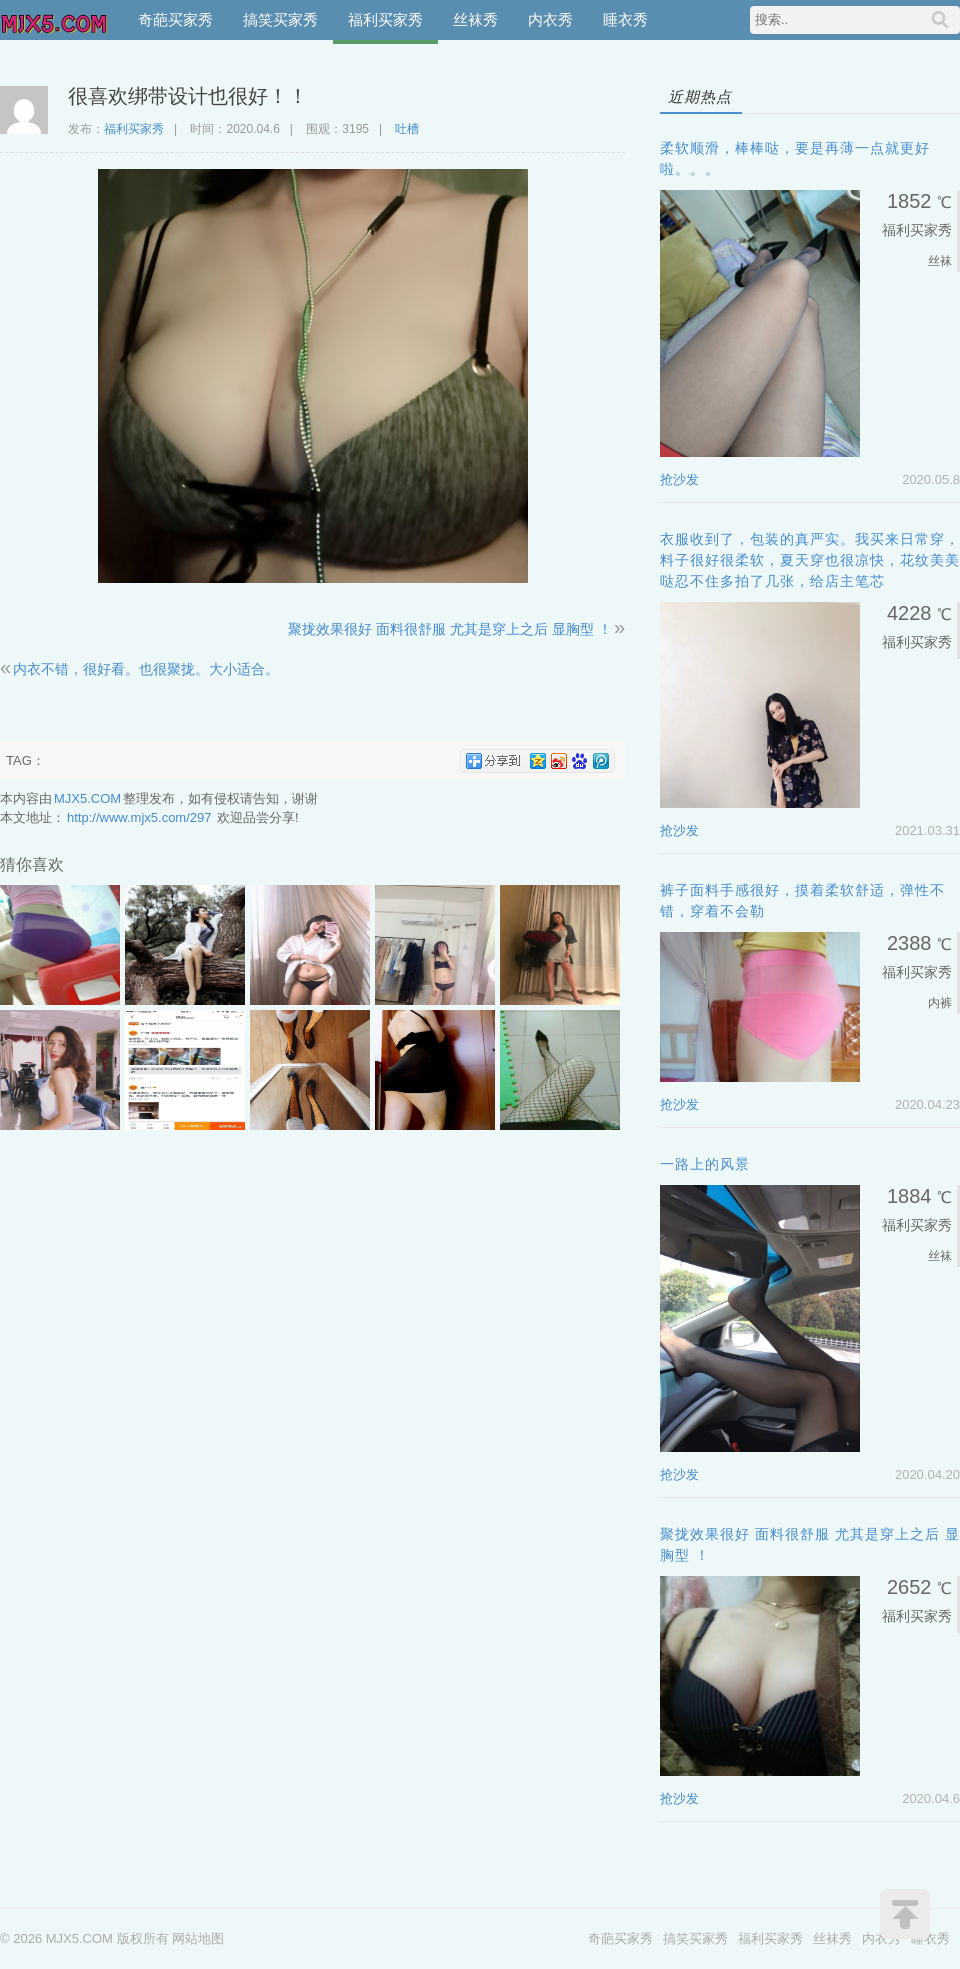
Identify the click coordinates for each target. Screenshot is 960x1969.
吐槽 (407, 129)
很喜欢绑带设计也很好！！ (188, 96)
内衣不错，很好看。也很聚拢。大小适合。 (146, 669)
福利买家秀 (385, 19)
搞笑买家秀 (280, 19)
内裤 (940, 1003)
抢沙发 (679, 479)
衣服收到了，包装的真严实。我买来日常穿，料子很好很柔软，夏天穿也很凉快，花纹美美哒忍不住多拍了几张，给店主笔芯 (810, 560)
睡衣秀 (625, 19)
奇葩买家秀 (175, 19)
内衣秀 (550, 19)
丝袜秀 (475, 19)
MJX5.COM (55, 20)
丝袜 (940, 261)
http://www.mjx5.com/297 (139, 817)
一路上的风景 (705, 1164)
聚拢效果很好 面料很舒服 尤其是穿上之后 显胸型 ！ (450, 629)
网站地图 (198, 1938)
